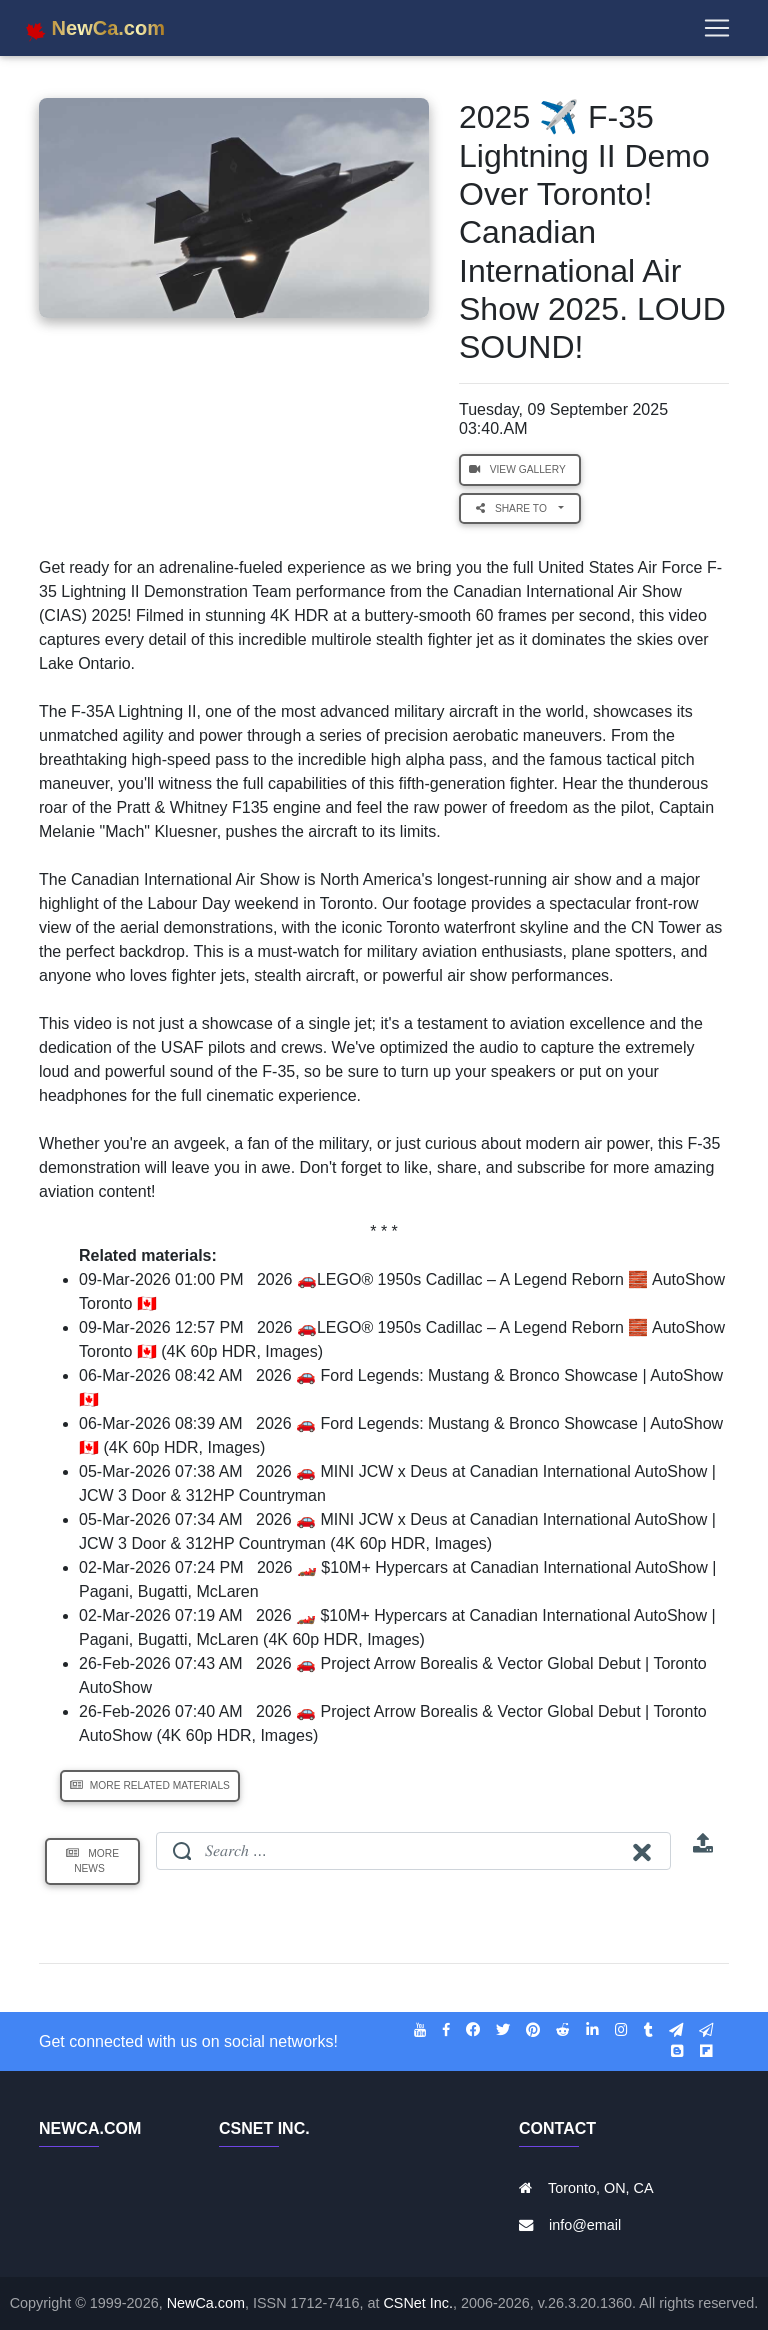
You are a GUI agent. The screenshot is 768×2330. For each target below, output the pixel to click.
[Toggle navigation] (717, 32)
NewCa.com (206, 2303)
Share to (515, 508)
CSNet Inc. (418, 2303)
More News (92, 1861)
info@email (585, 2225)
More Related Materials (150, 1785)
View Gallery (520, 469)
